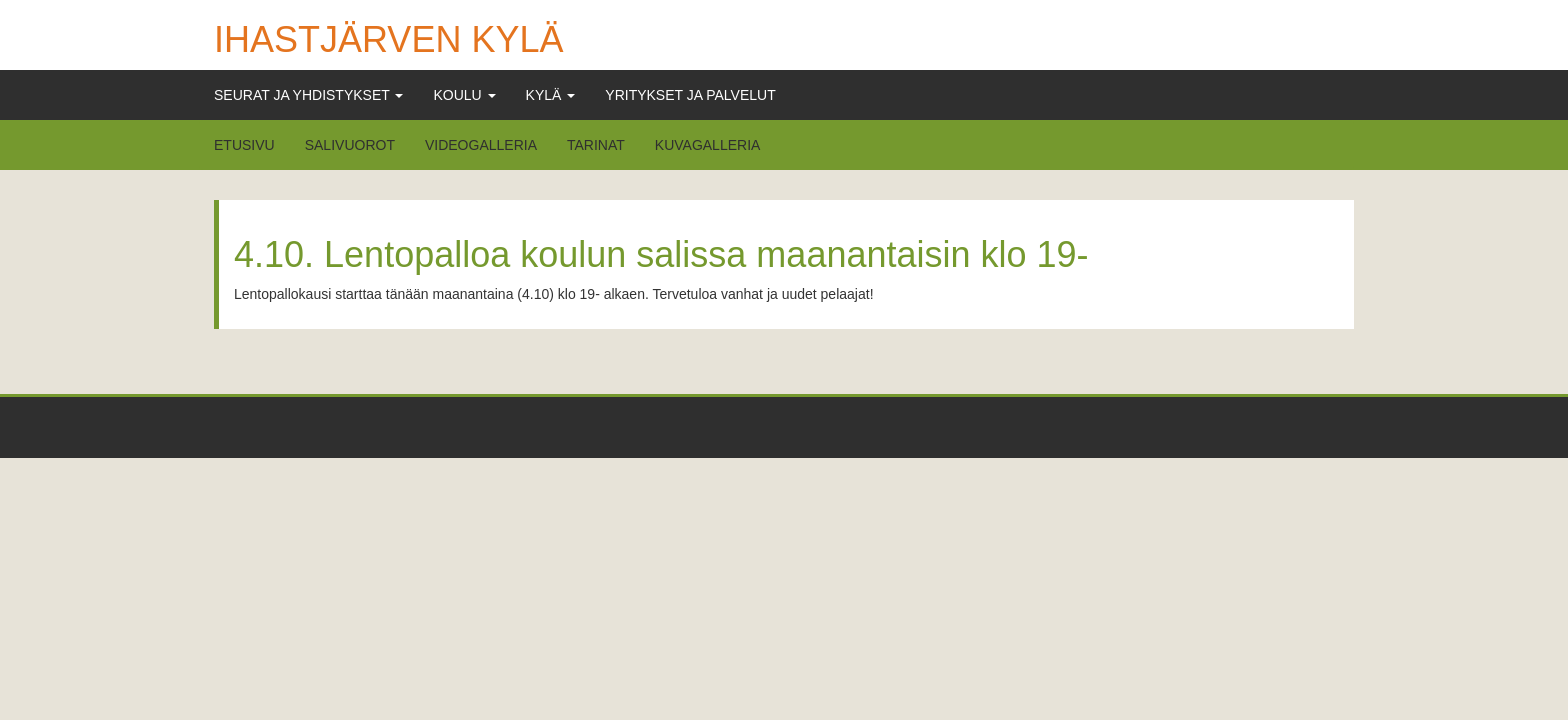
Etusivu (244, 145)
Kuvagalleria (708, 145)
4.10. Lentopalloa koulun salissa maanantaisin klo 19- (661, 254)
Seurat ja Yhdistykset (308, 95)
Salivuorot (350, 145)
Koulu (464, 95)
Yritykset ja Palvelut (690, 95)
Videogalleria (481, 145)
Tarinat (596, 145)
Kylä (551, 95)
